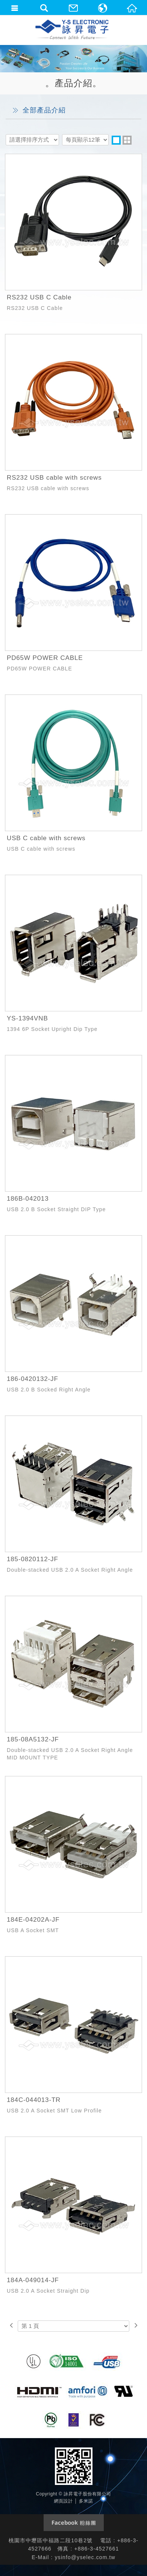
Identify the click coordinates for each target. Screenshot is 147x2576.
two (127, 140)
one (116, 140)
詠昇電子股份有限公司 (72, 30)
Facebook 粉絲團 (74, 2522)
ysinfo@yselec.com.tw (85, 2557)
